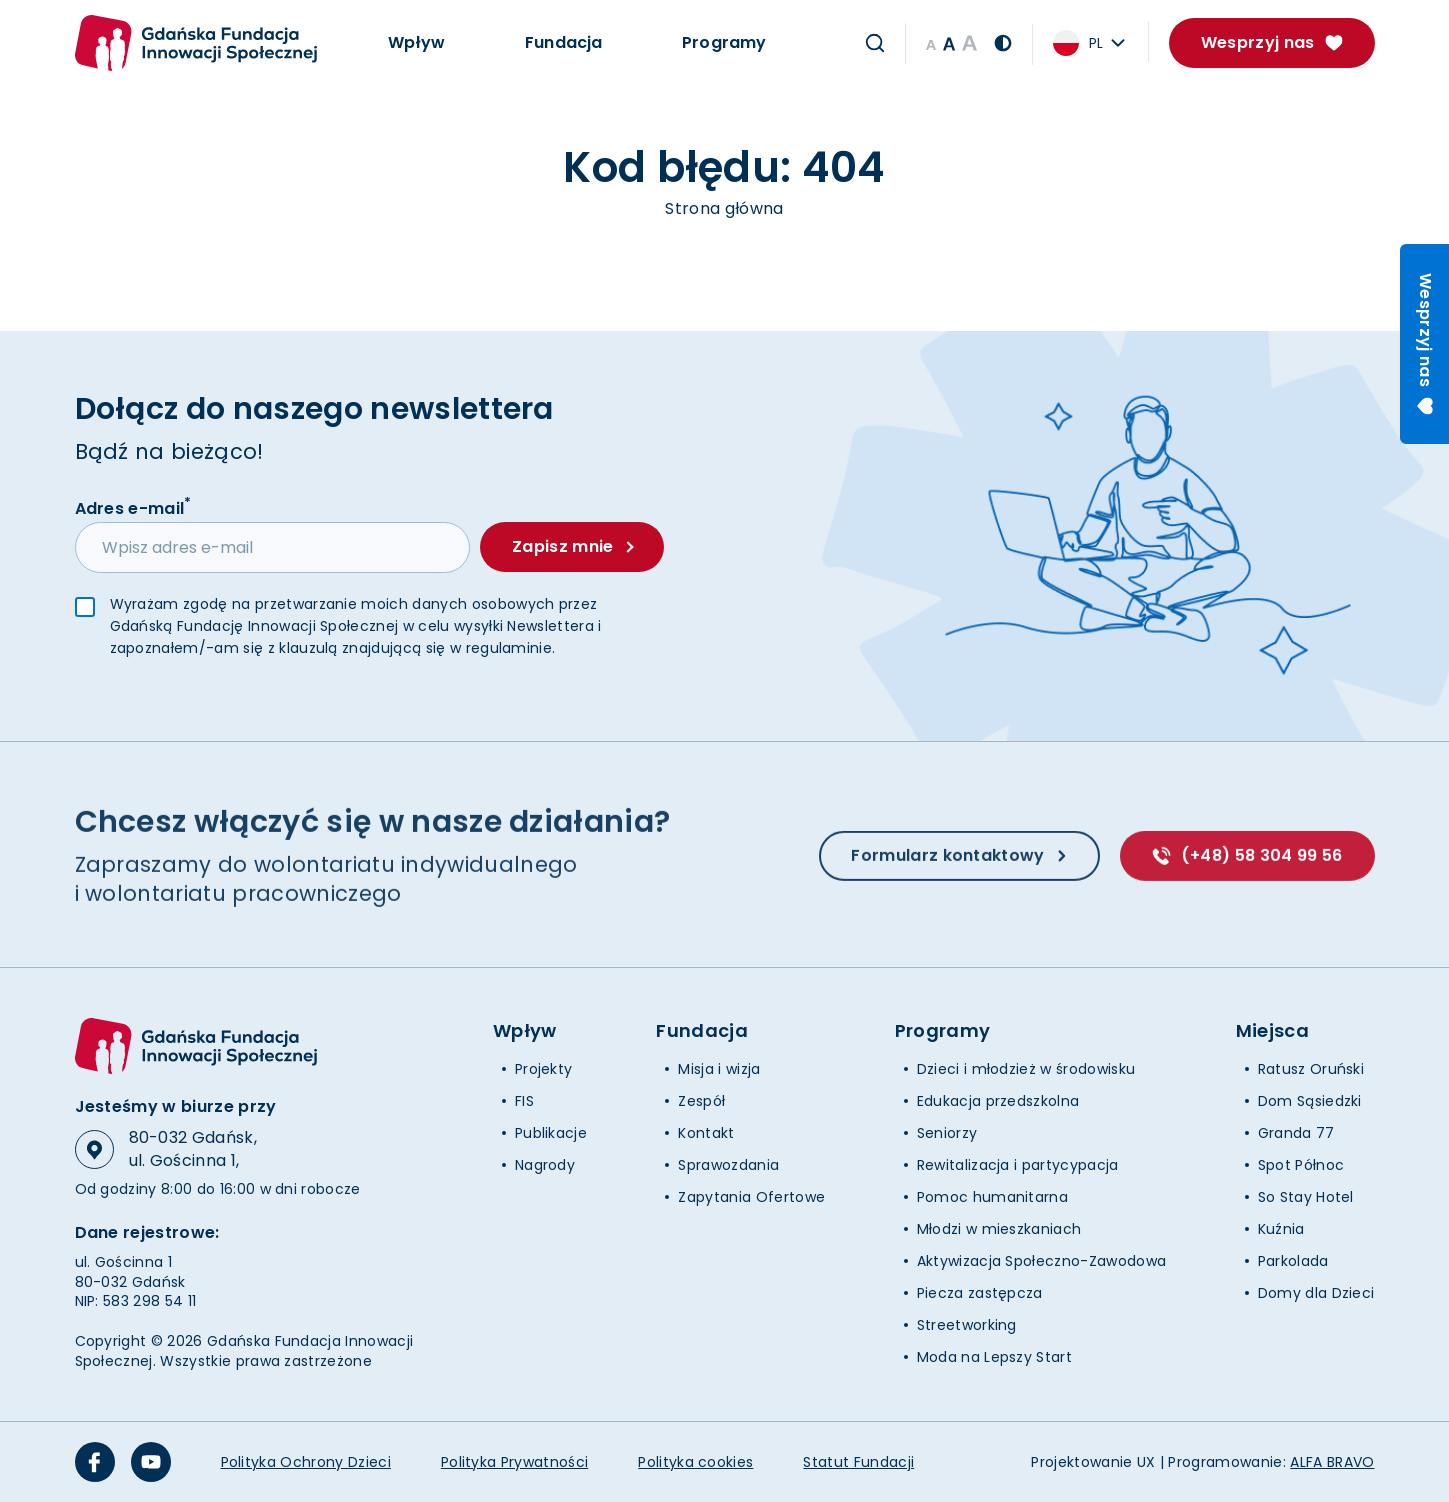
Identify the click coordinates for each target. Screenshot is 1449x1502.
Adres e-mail (133, 508)
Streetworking (967, 1325)
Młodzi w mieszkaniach (999, 1229)
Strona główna (724, 208)
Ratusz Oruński (1311, 1069)
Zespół (701, 1101)
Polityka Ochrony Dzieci (306, 1462)
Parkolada (1293, 1261)
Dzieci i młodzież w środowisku (1026, 1069)
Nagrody (545, 1165)
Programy (724, 42)
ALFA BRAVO (1332, 1462)
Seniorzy (947, 1133)
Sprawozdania (728, 1165)
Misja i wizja (719, 1069)
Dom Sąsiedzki (1310, 1101)
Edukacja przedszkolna (998, 1101)
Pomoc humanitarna (992, 1197)
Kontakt (706, 1133)
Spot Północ (1301, 1165)
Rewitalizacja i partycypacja (1018, 1165)
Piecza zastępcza (980, 1293)
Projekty (544, 1069)
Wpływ (417, 42)
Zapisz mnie (572, 547)
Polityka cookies (695, 1462)
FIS (524, 1101)
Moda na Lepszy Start (994, 1357)
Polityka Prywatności (514, 1462)
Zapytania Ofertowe (751, 1197)
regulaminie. (511, 649)
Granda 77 (1296, 1133)
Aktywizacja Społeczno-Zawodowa (1042, 1261)
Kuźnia (1281, 1229)
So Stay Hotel (1306, 1197)
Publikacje (551, 1133)
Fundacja (563, 42)
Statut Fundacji (858, 1462)
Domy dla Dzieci (1316, 1293)
